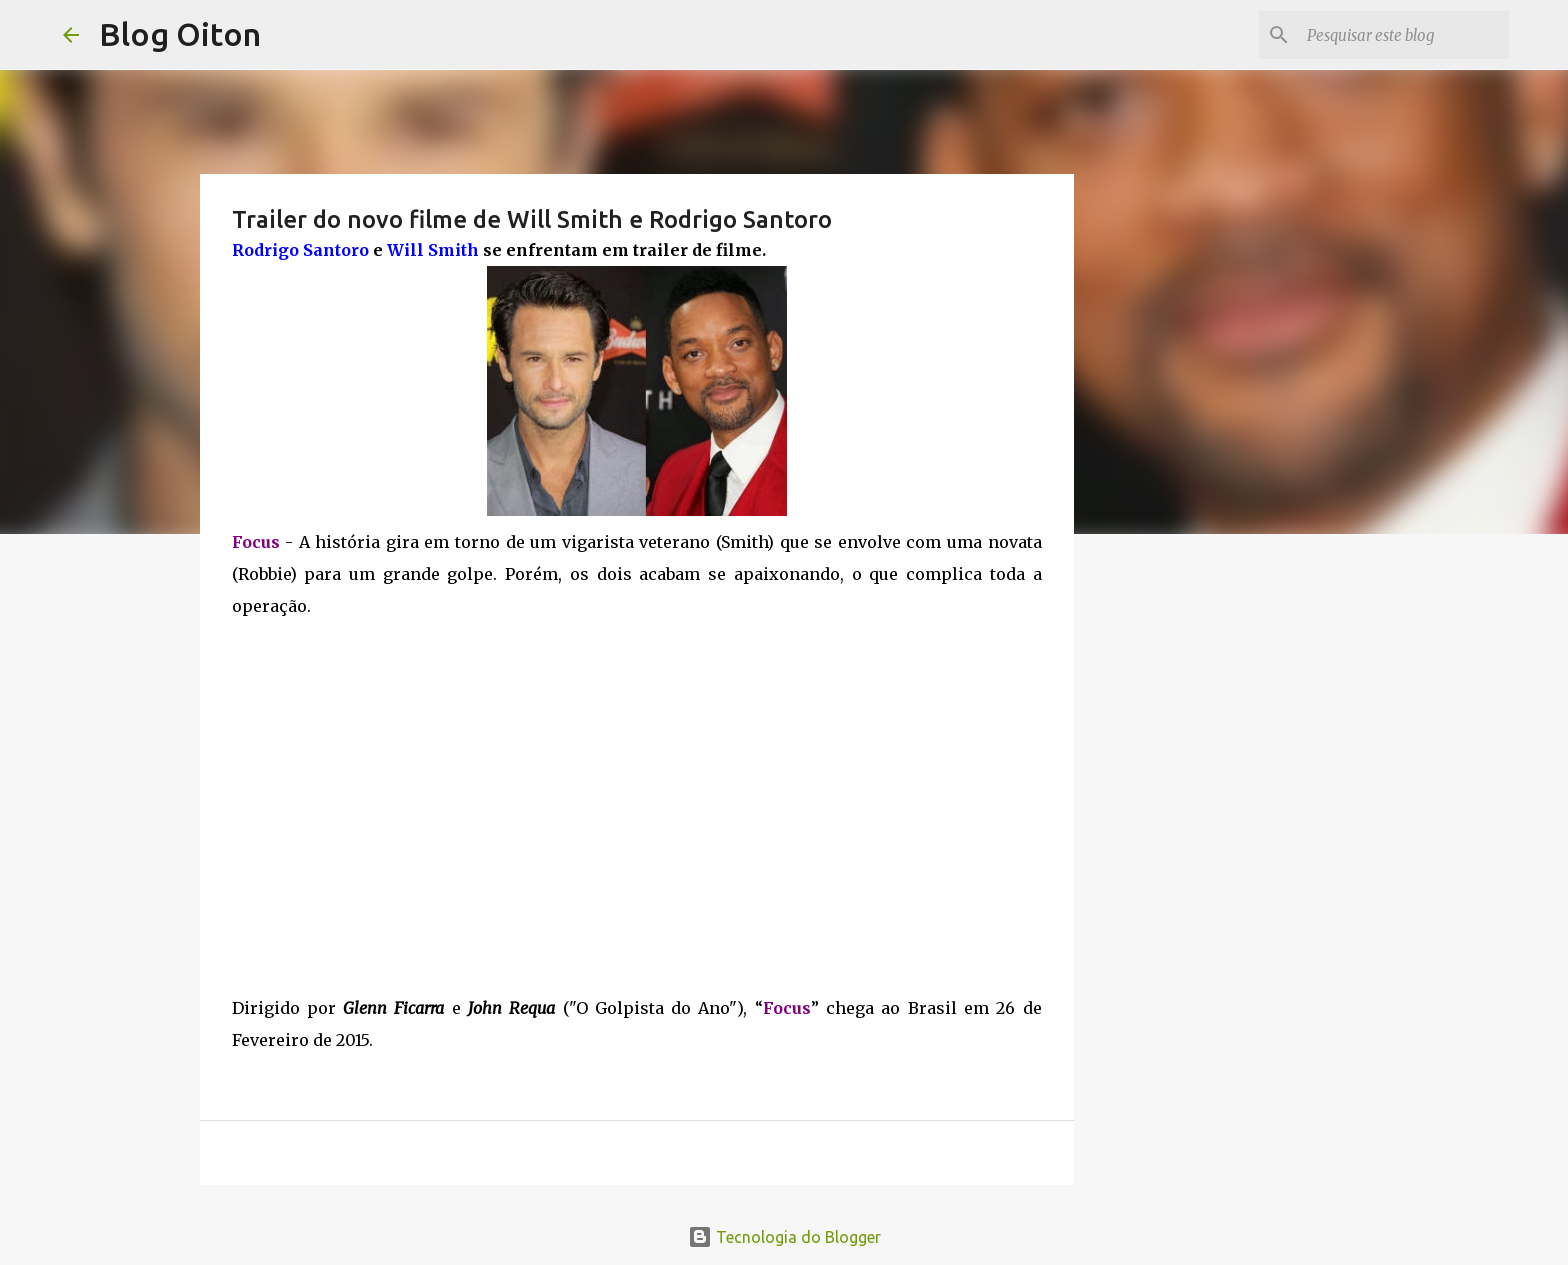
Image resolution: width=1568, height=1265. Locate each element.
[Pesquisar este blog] (1404, 35)
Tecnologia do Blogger (784, 1237)
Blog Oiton (180, 34)
